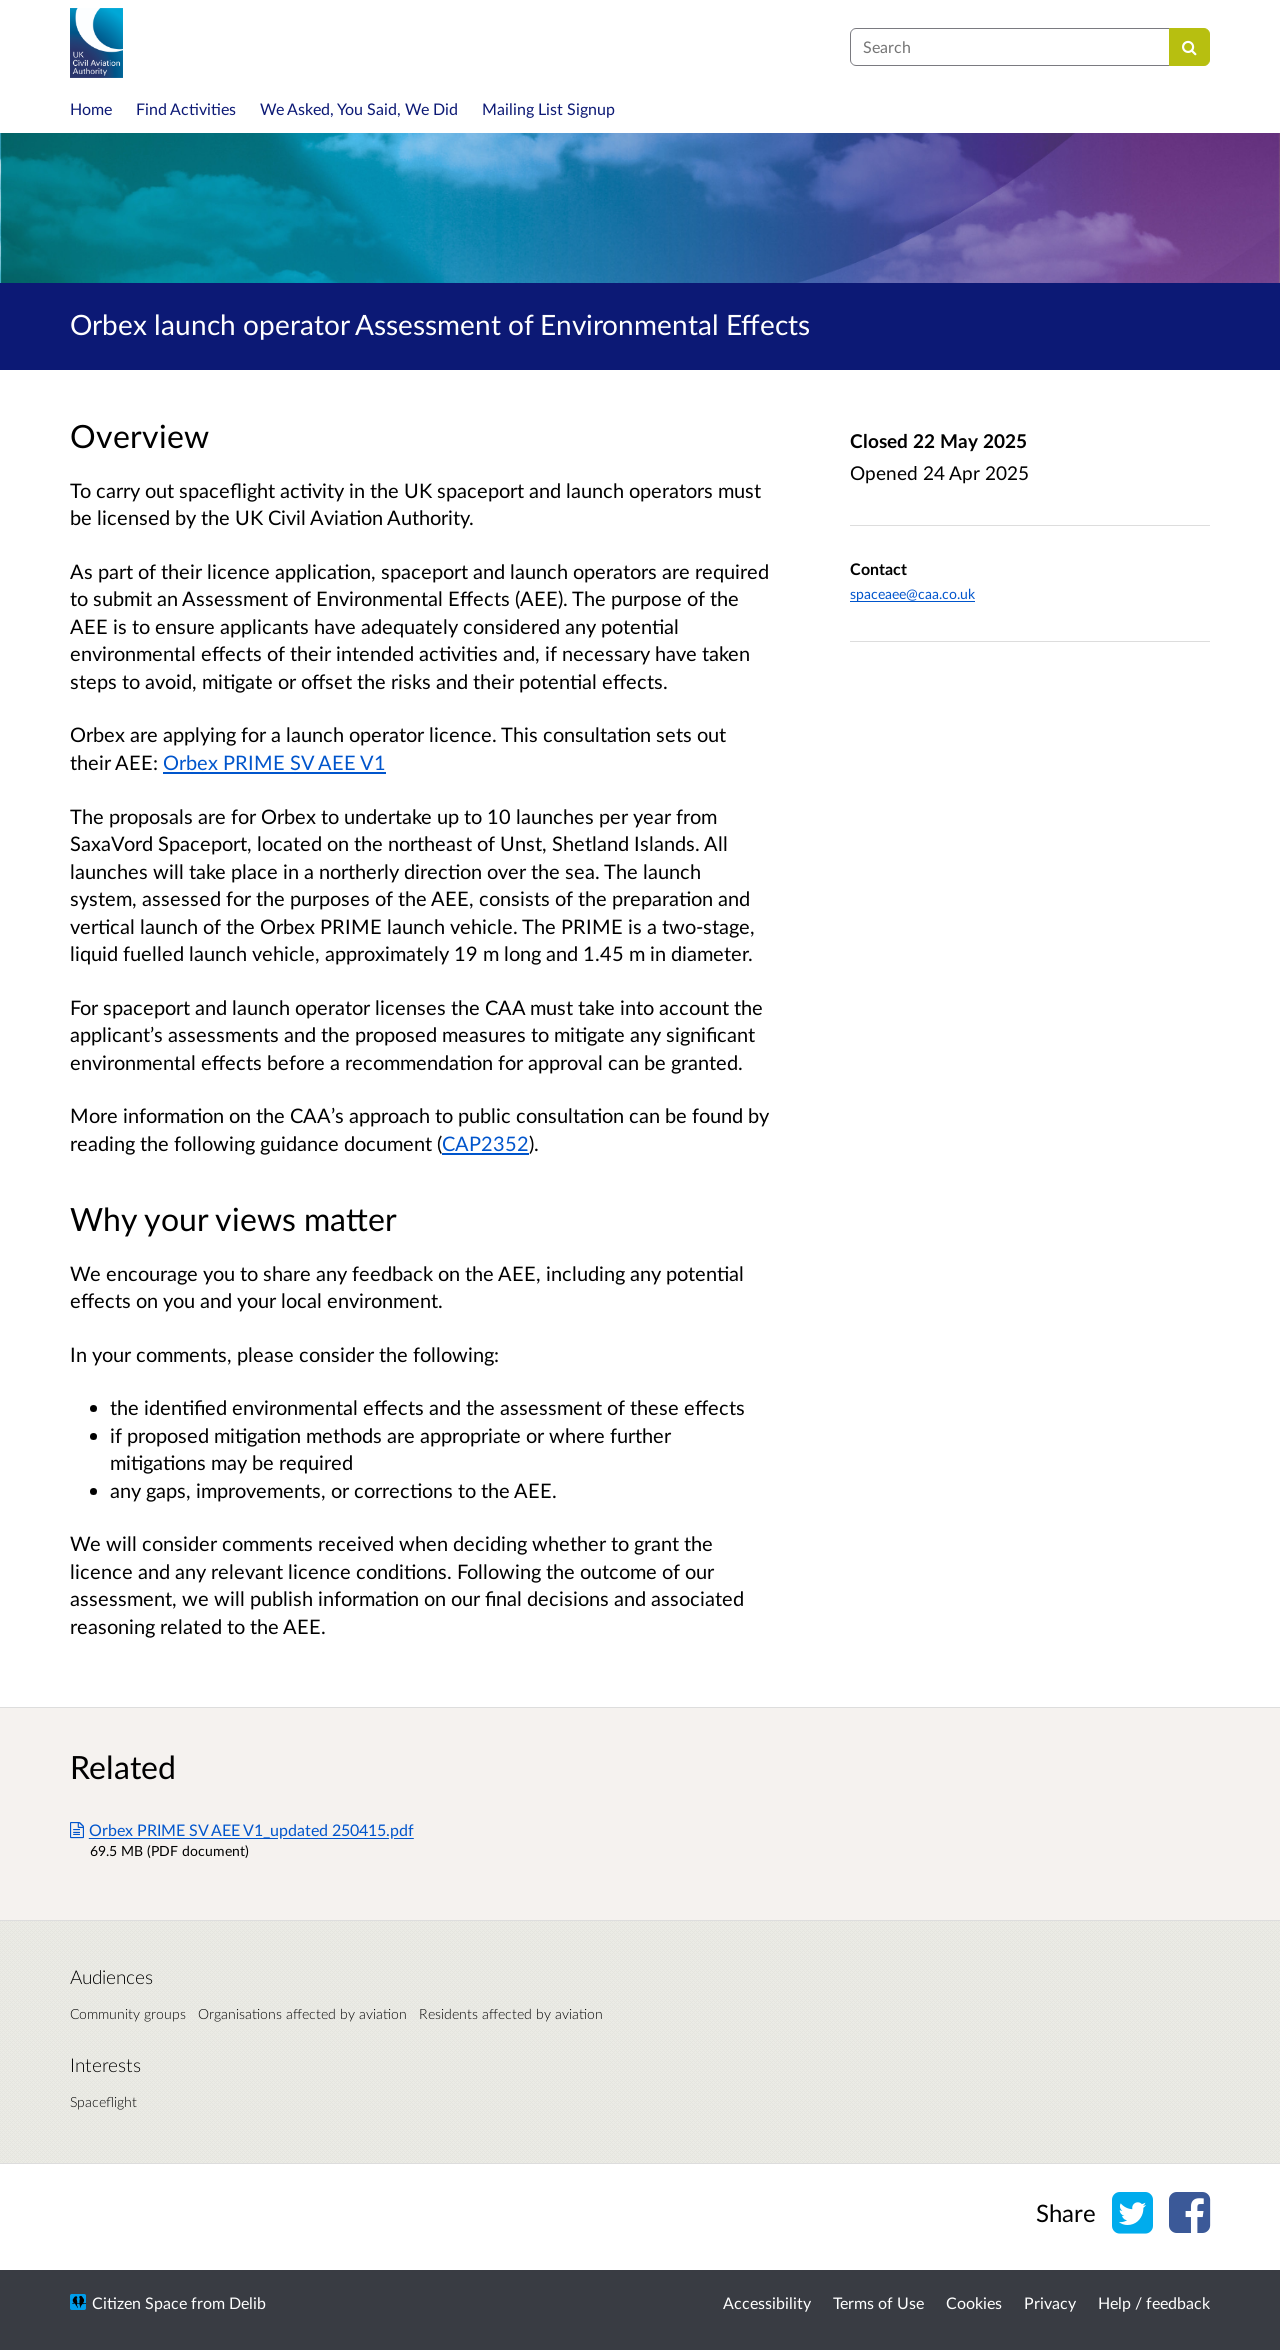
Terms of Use (878, 2302)
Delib (247, 2302)
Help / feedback (1154, 2302)
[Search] (1189, 47)
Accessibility (767, 2302)
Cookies (974, 2302)
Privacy (1050, 2302)
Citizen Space (139, 2302)
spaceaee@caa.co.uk (912, 593)
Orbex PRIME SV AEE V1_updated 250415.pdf (242, 1829)
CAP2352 (485, 1143)
